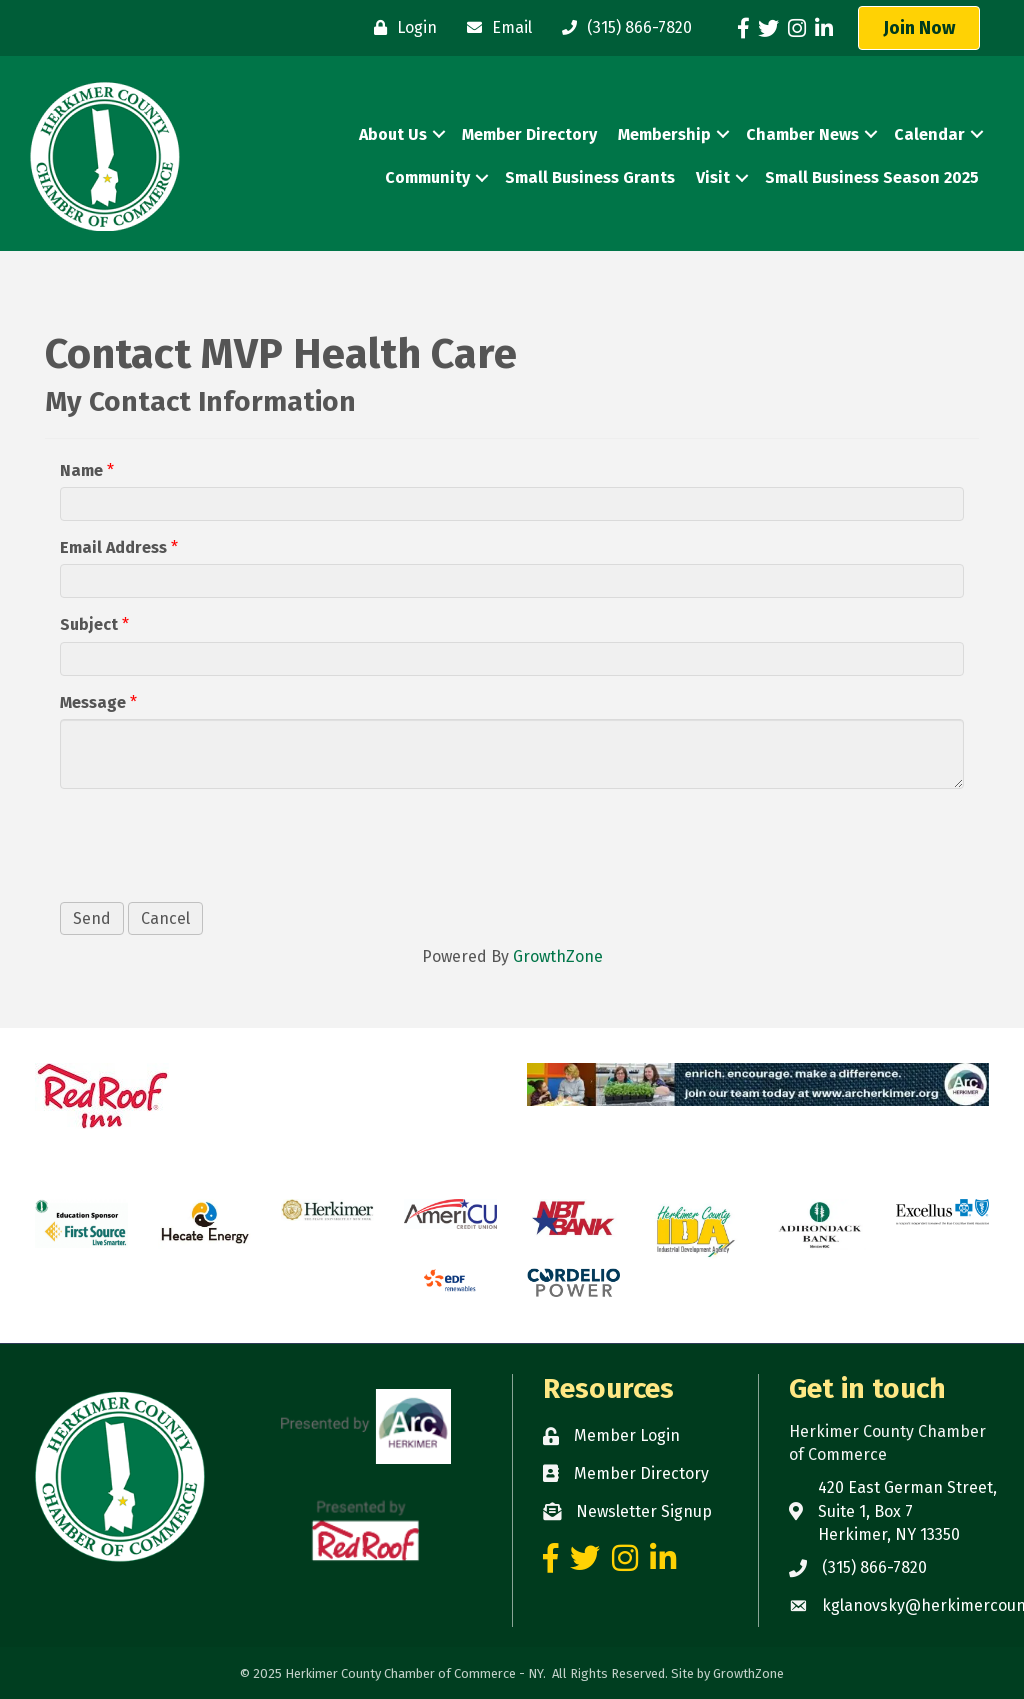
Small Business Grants (590, 177)
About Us (393, 134)
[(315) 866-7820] (622, 28)
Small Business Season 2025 (872, 177)
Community (427, 177)
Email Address (113, 547)
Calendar (929, 134)
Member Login (627, 1435)
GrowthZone (558, 956)
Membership (664, 134)
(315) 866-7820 (874, 1567)
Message (93, 702)
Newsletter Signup (644, 1511)
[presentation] (212, 843)
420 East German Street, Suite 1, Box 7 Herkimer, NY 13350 (907, 1510)
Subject (89, 624)
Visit (713, 177)
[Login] (400, 28)
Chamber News (802, 134)
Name (81, 470)
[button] (919, 28)
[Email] (494, 28)
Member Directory (529, 134)
